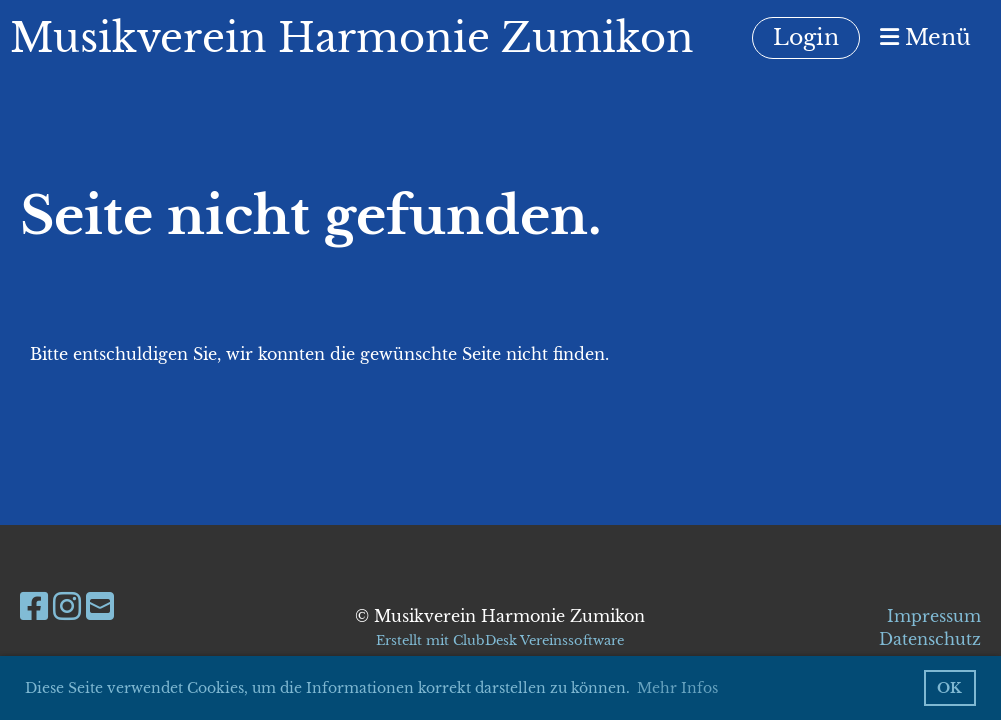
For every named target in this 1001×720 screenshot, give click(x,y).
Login (806, 37)
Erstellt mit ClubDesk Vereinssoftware (500, 640)
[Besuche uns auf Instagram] (67, 607)
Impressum (934, 616)
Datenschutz (930, 639)
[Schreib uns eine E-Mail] (100, 607)
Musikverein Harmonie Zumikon (352, 38)
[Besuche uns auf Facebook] (34, 607)
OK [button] (949, 688)
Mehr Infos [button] (677, 688)
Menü (925, 37)
